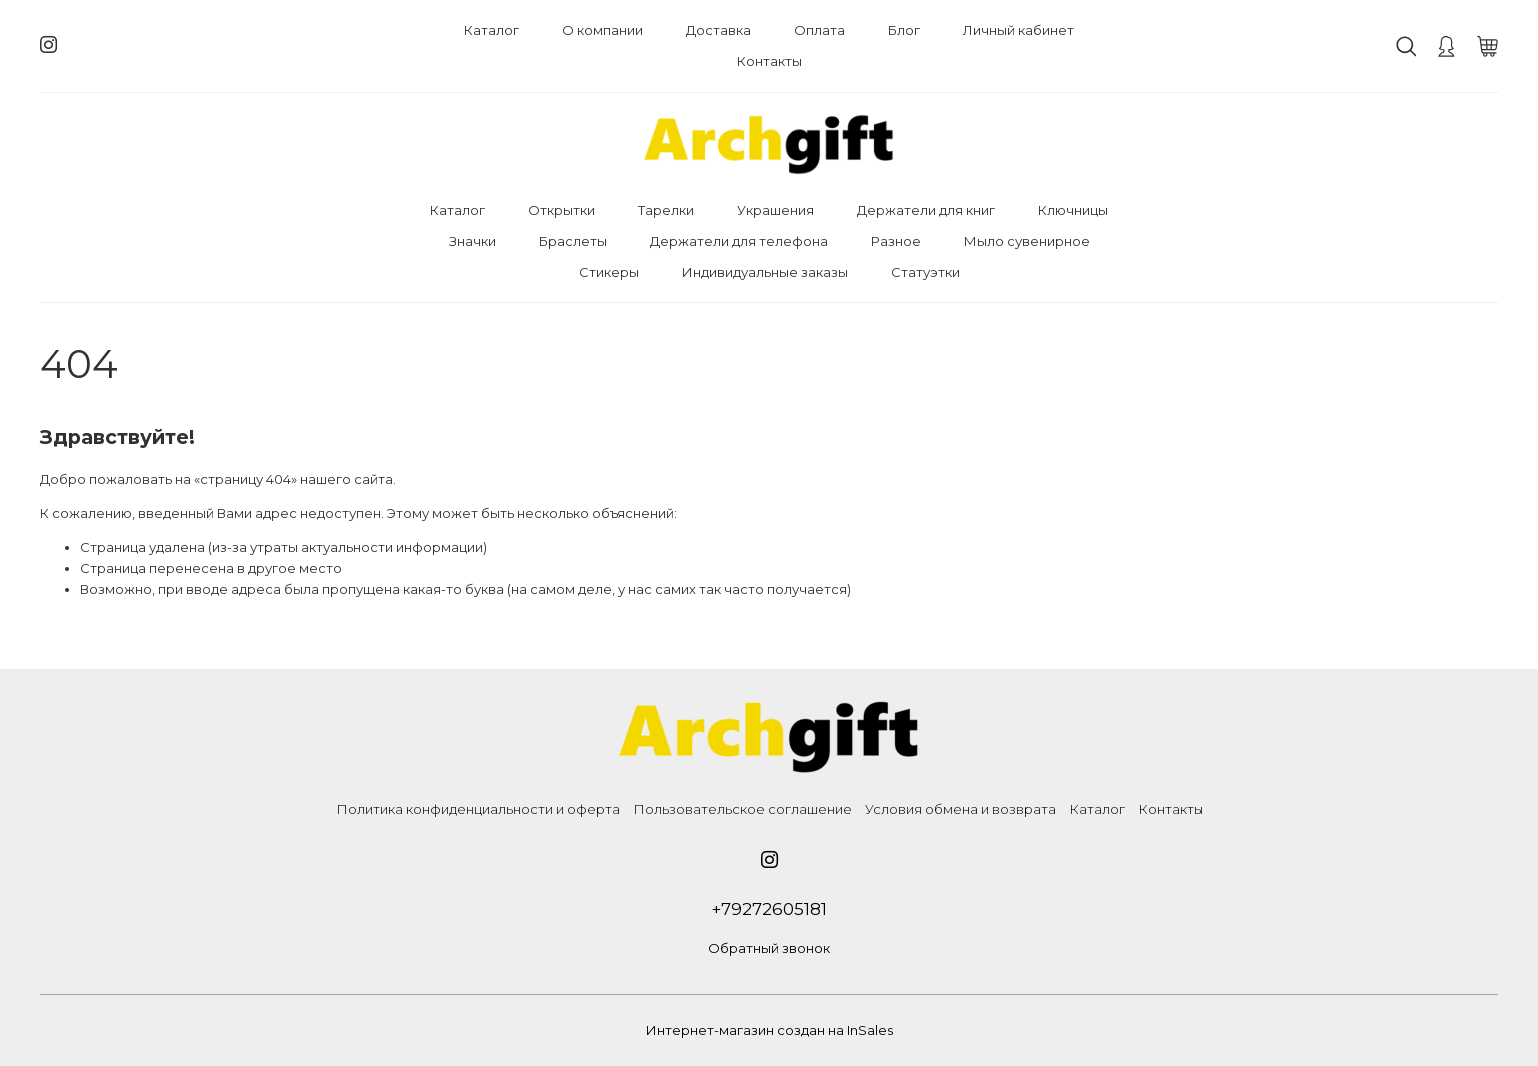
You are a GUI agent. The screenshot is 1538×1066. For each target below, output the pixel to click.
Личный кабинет (1018, 30)
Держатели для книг (926, 210)
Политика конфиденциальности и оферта (478, 809)
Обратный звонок (769, 948)
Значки (472, 241)
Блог (904, 30)
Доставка (718, 30)
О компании (602, 30)
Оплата (819, 30)
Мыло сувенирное (1027, 241)
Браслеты (573, 241)
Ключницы (1073, 210)
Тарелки (666, 210)
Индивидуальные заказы (765, 272)
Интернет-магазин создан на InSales (769, 1030)
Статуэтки (925, 272)
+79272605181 (769, 909)
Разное (896, 241)
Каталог (491, 30)
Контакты (769, 61)
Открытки (561, 210)
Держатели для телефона (739, 241)
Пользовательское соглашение (742, 809)
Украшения (775, 210)
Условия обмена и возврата (960, 809)
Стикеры (609, 272)
